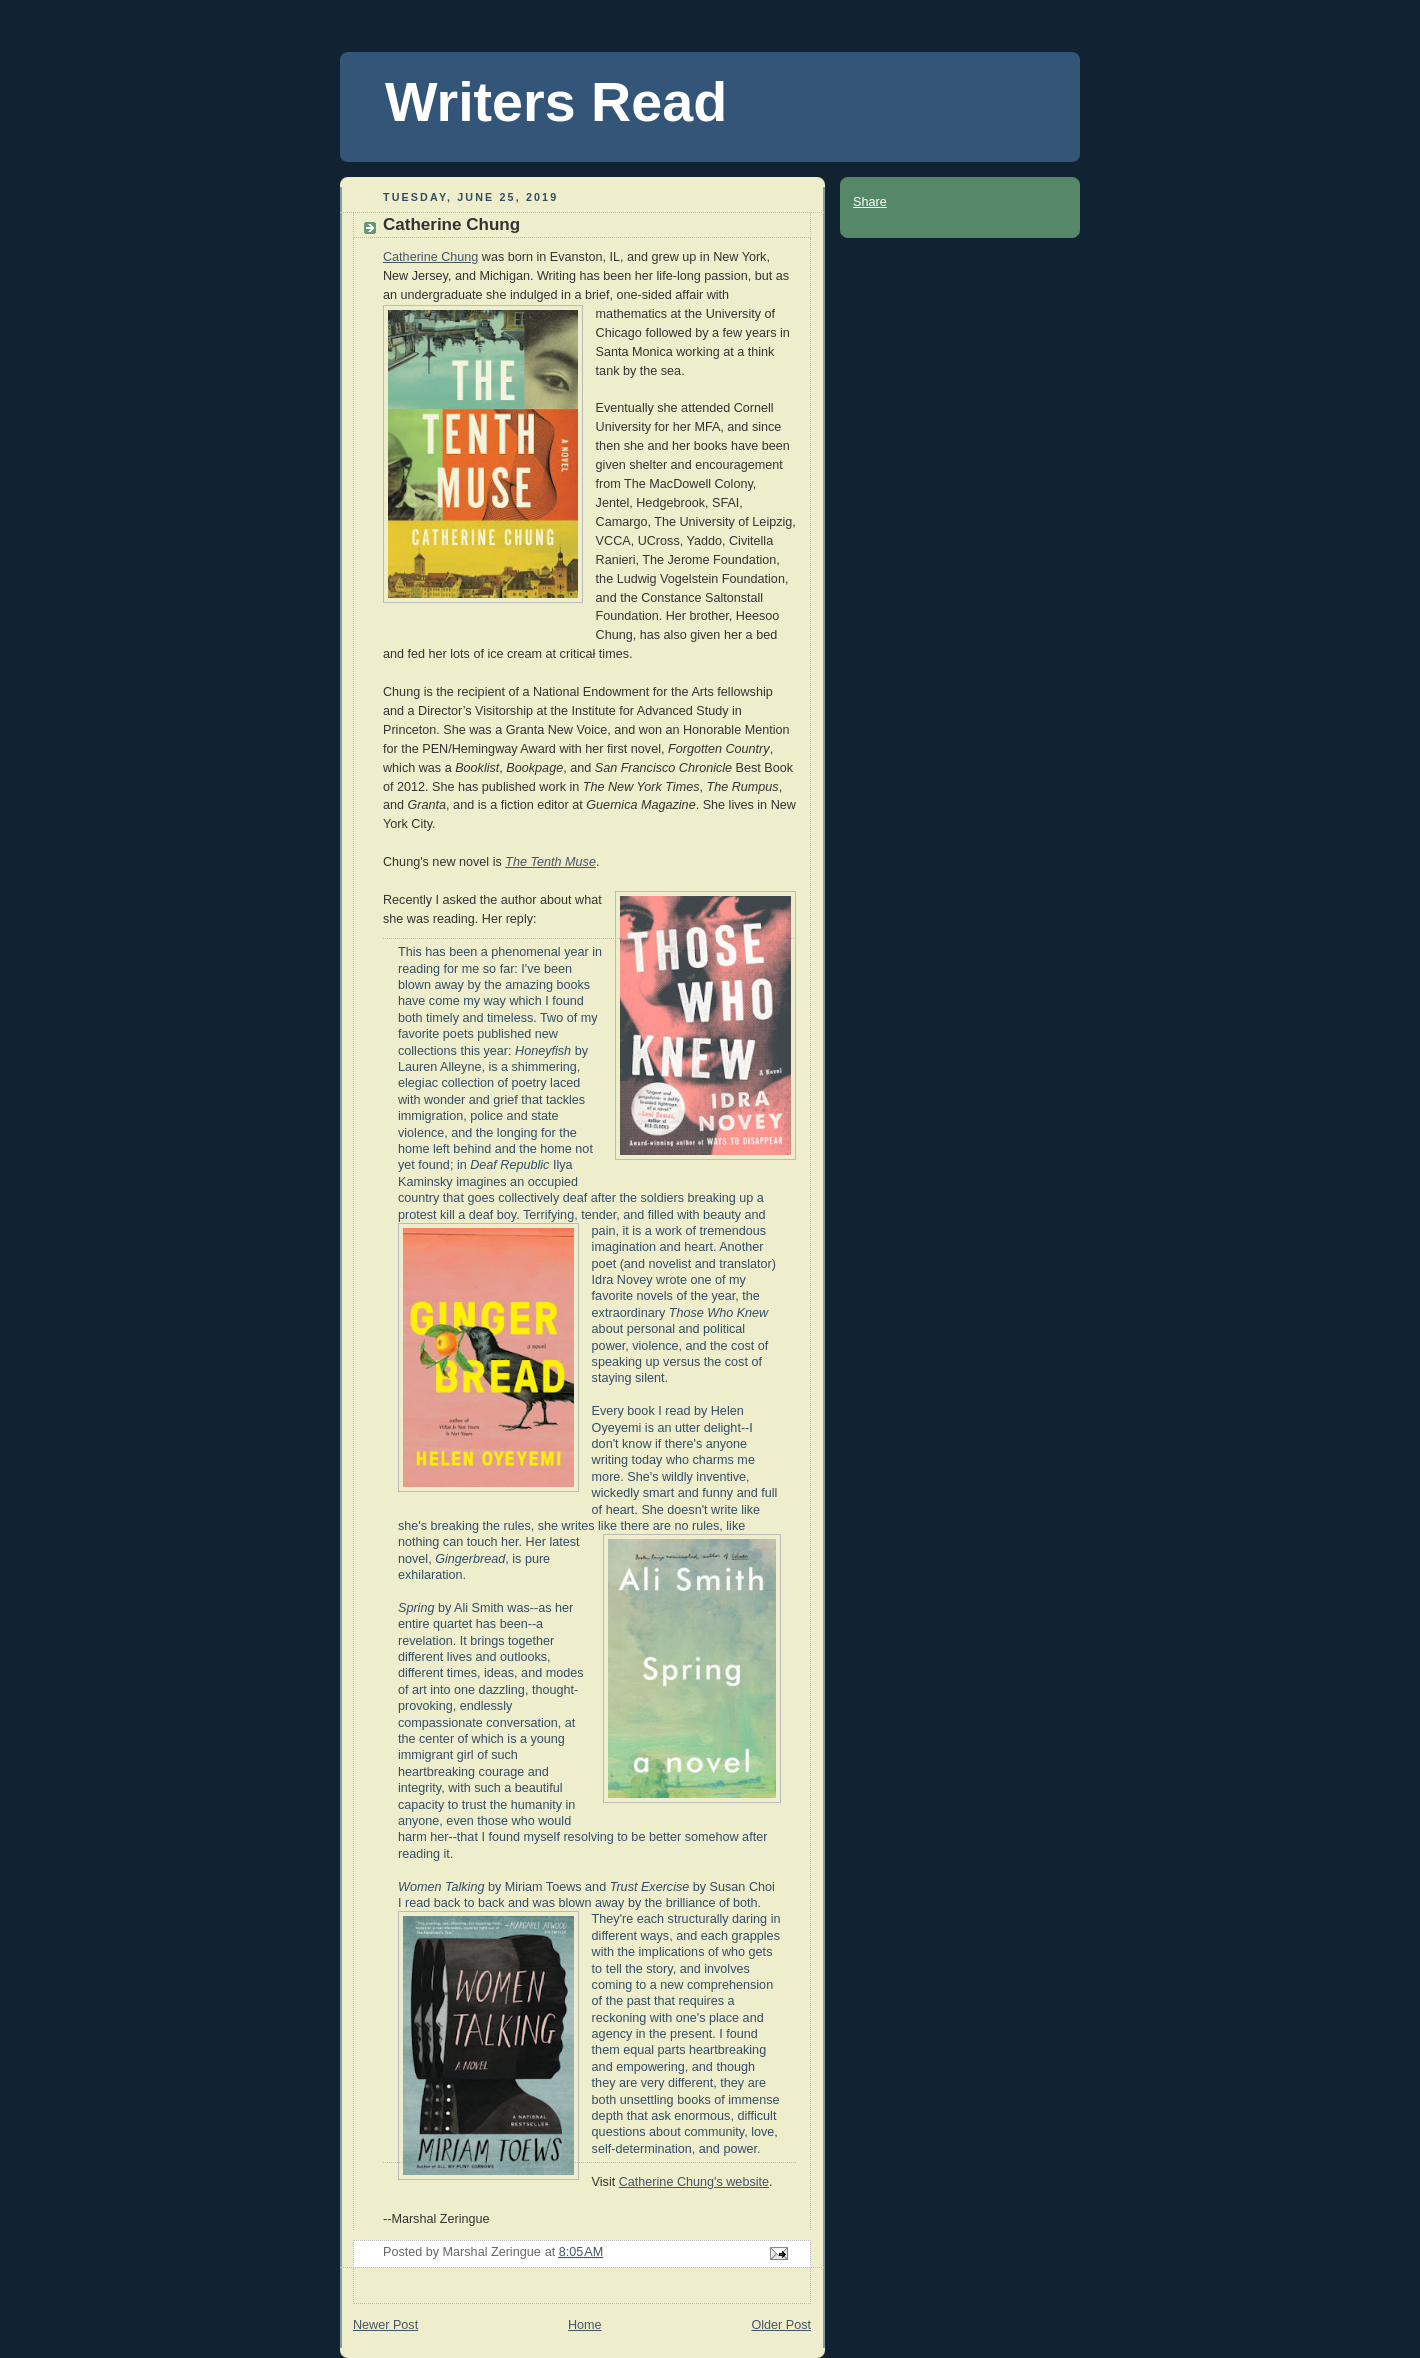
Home (585, 2325)
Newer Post (385, 2325)
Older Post (781, 2325)
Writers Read (556, 102)
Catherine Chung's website (694, 2182)
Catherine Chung (430, 257)
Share (870, 202)
